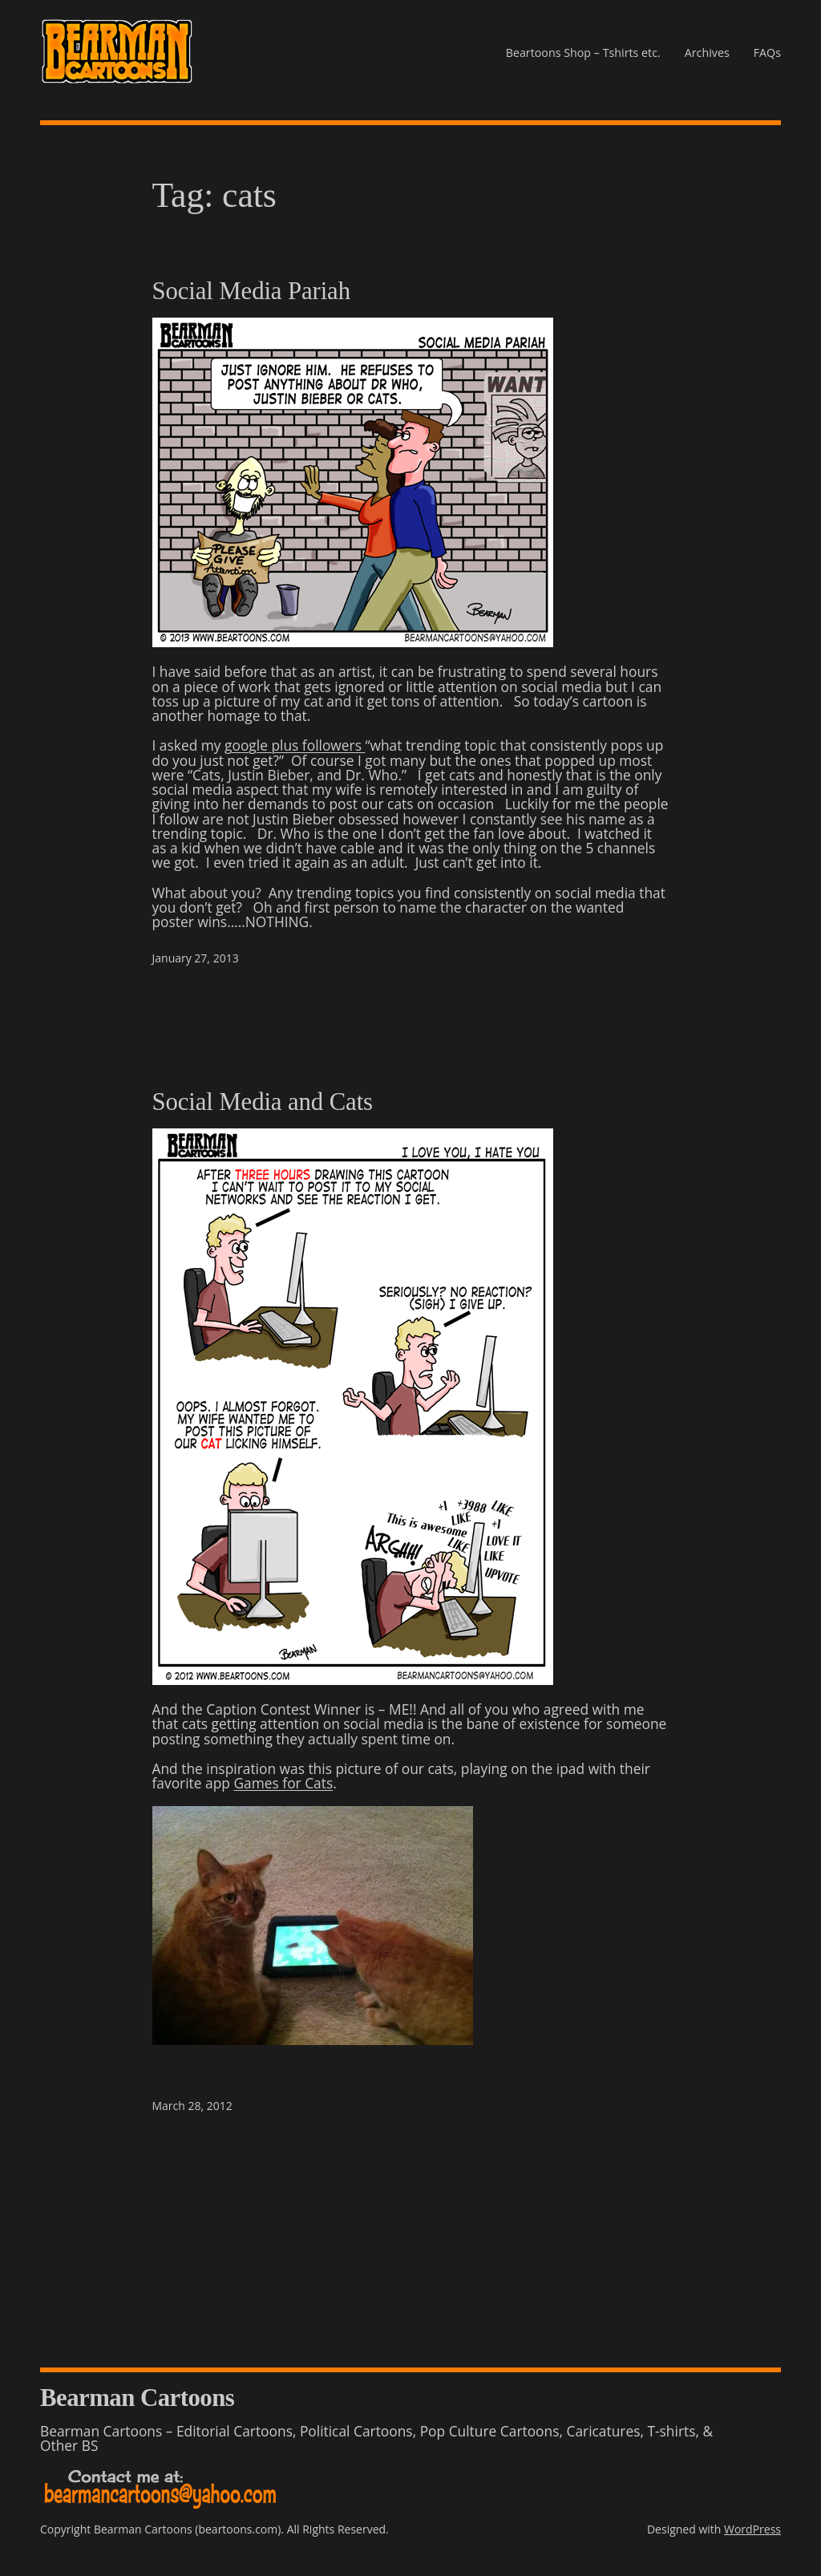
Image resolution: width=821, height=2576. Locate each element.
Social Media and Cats (262, 1102)
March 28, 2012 (192, 2105)
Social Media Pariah (251, 291)
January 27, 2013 (195, 958)
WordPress (752, 2529)
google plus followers (294, 745)
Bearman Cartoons (137, 2398)
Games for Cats (283, 1782)
